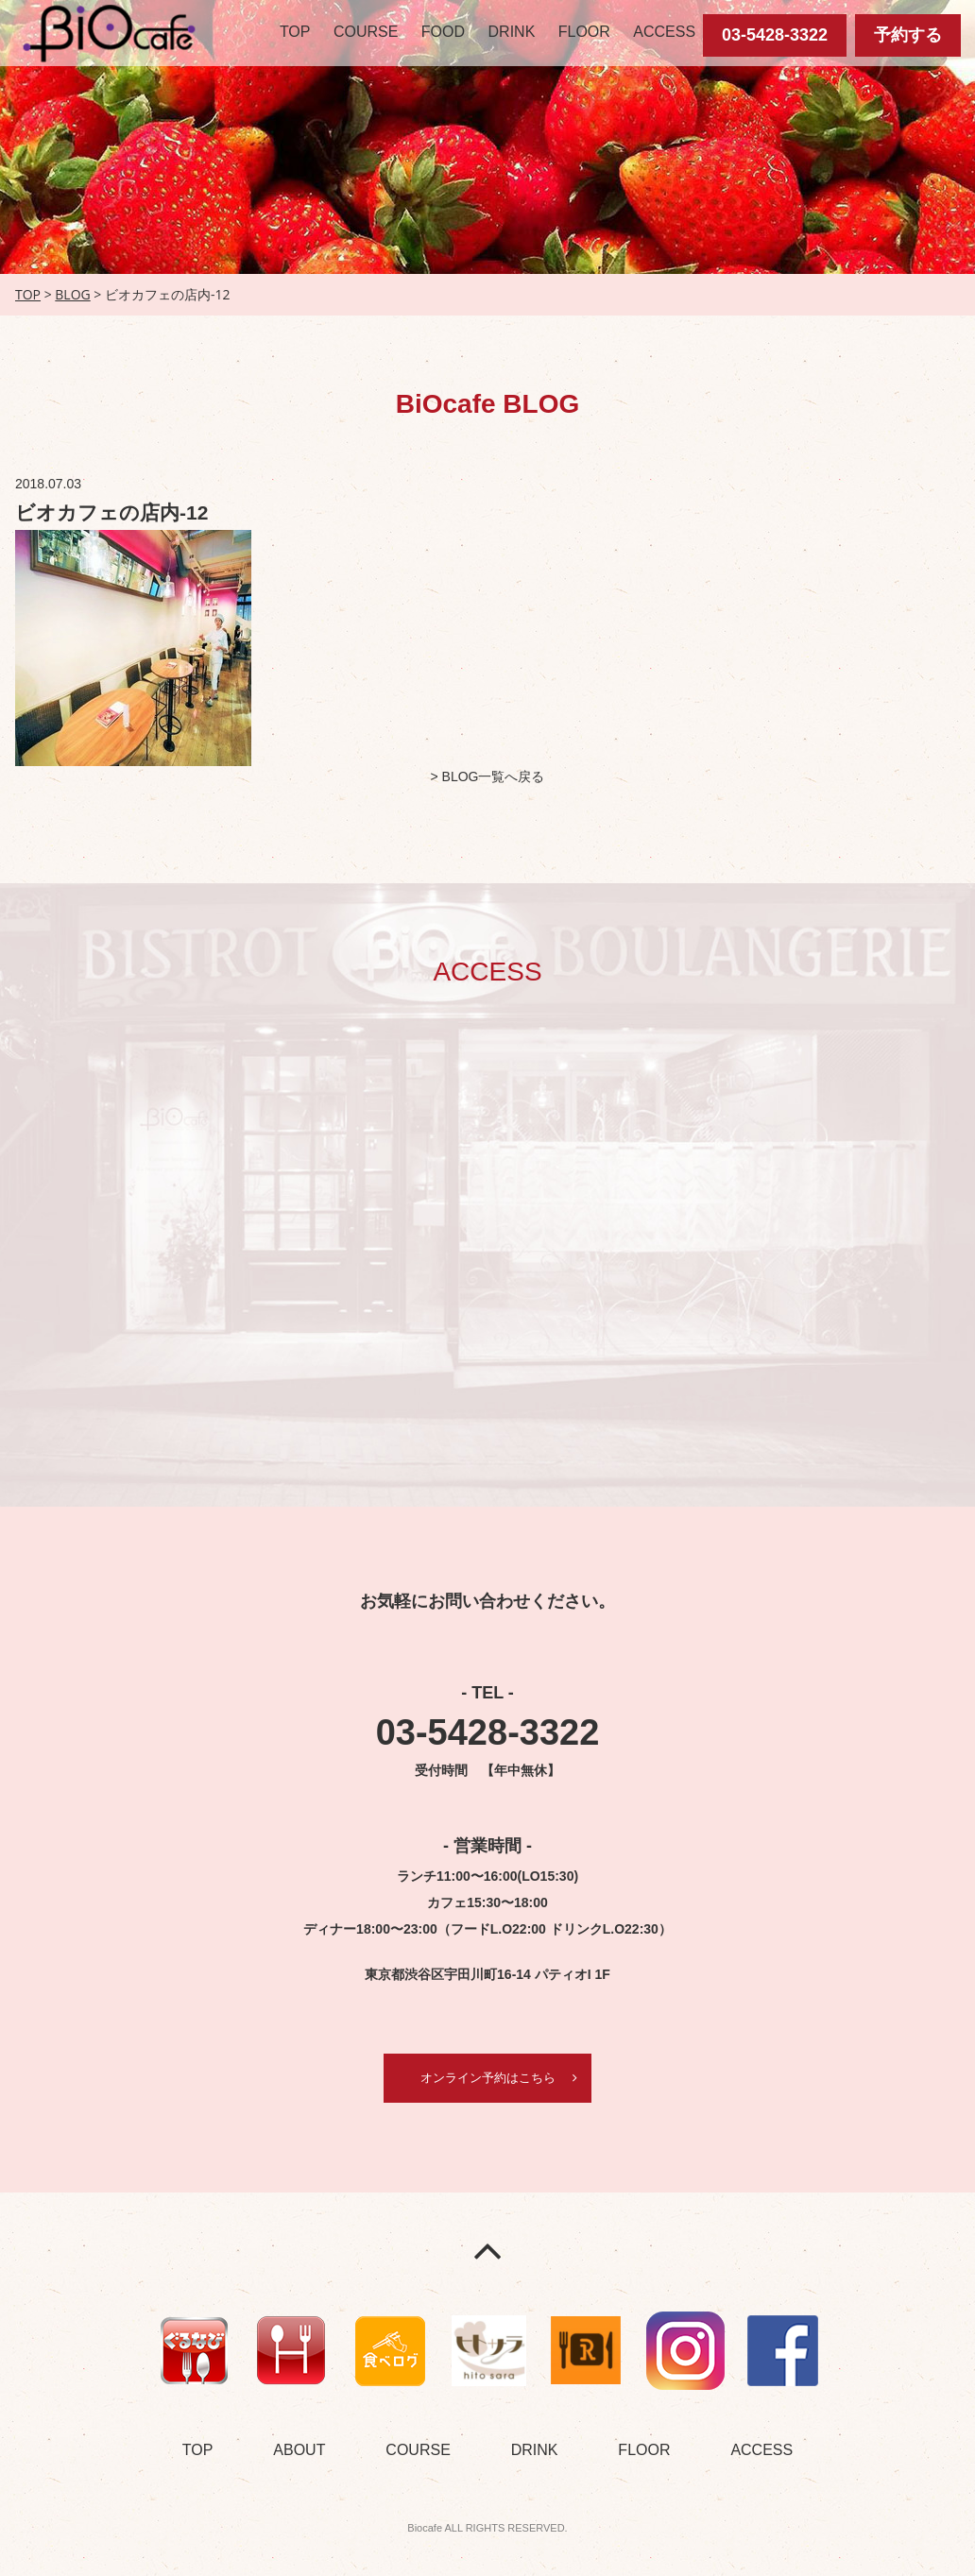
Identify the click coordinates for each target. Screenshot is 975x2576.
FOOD (443, 32)
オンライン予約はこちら (487, 2078)
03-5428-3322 (775, 35)
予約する (908, 35)
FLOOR (584, 32)
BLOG (72, 294)
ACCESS (664, 32)
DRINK (512, 32)
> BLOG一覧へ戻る (488, 776)
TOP (295, 32)
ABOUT (299, 2451)
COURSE (366, 32)
